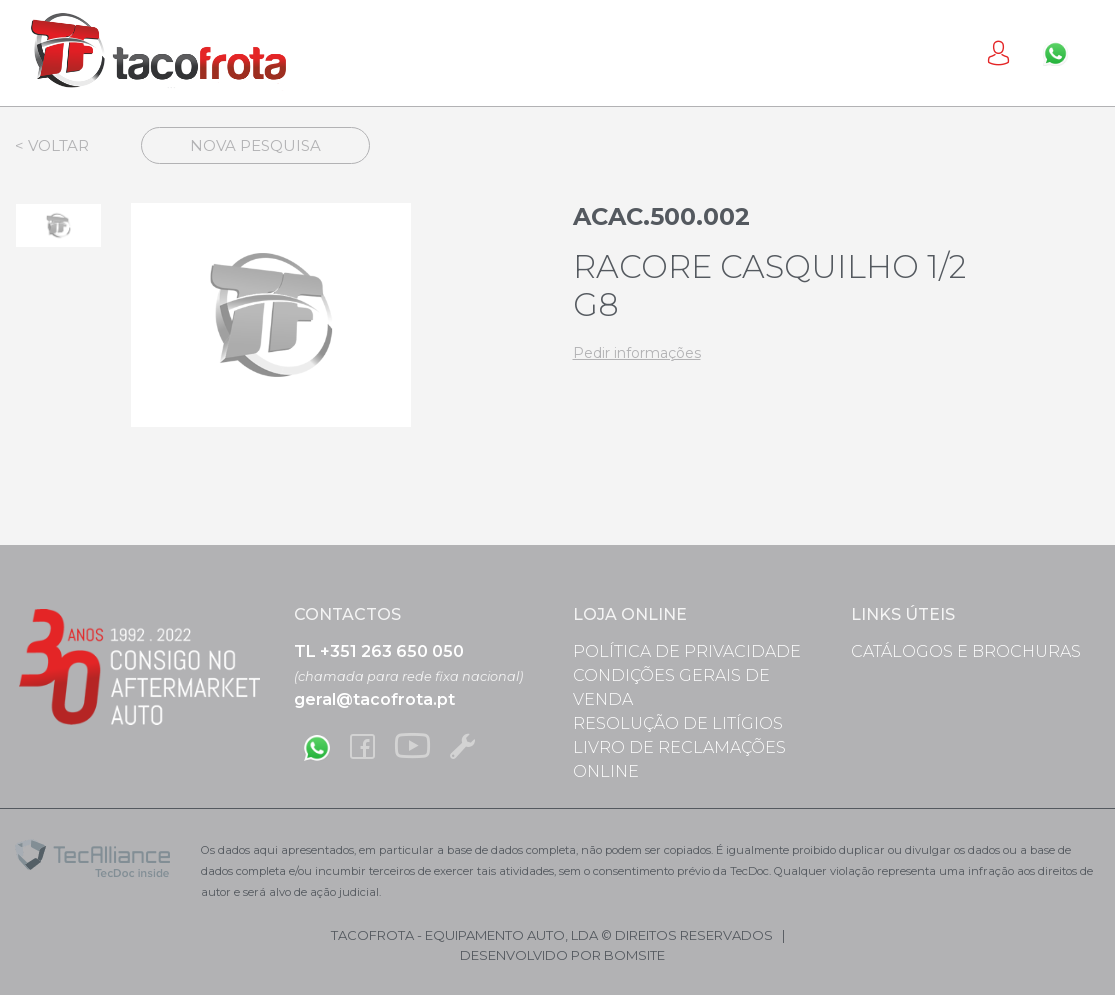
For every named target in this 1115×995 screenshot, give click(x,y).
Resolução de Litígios (678, 723)
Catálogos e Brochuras (966, 651)
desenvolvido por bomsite (562, 955)
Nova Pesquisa (255, 145)
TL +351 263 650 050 (379, 651)
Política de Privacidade (687, 651)
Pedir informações (637, 353)
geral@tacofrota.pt (374, 699)
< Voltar (52, 145)
